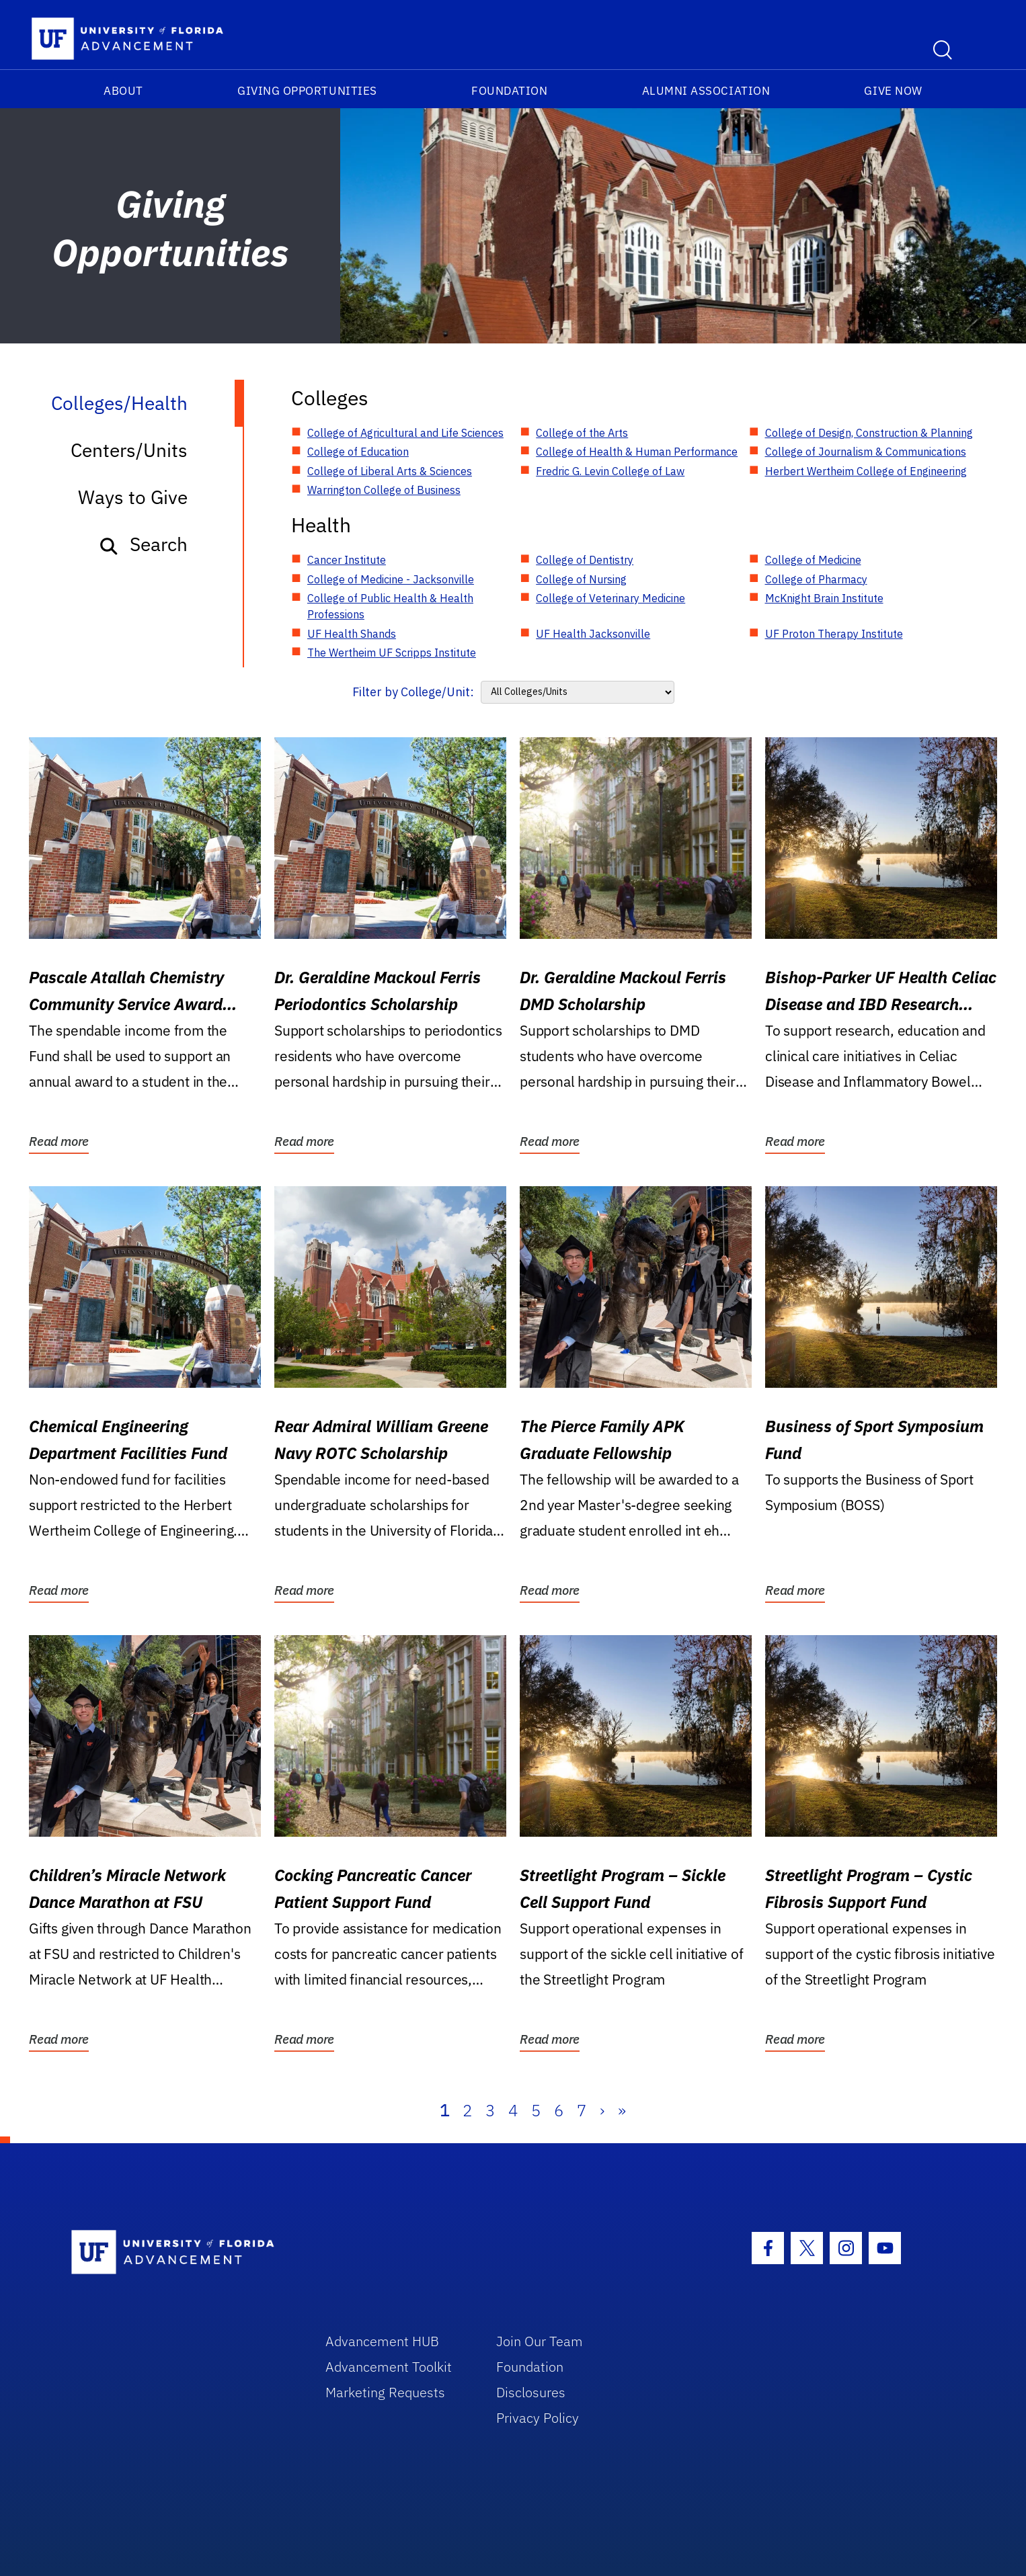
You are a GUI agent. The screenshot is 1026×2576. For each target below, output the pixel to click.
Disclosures (530, 2392)
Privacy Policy (537, 2418)
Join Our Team (539, 2341)
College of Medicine (813, 560)
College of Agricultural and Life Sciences (405, 433)
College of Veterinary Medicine (610, 598)
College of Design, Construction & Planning (869, 433)
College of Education (358, 451)
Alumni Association (706, 90)
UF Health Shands (351, 633)
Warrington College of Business (384, 490)
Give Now (893, 90)
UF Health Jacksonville (593, 633)
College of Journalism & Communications (865, 451)
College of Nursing (581, 579)
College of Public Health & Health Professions (390, 606)
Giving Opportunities (307, 90)
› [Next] (602, 2110)
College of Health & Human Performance (637, 451)
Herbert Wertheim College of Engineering (866, 471)
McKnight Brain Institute (824, 598)
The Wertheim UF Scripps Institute (391, 652)
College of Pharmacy (816, 579)
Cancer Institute (346, 560)
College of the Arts (582, 433)
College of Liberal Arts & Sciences (389, 471)
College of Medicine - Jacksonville (390, 579)
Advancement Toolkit (388, 2367)
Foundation (509, 90)
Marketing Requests (385, 2392)
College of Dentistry (584, 560)
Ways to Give (133, 497)
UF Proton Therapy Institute (834, 633)
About (123, 90)
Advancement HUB (382, 2341)
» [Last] (622, 2110)
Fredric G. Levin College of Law (610, 471)
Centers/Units (129, 450)
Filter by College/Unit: (413, 692)
